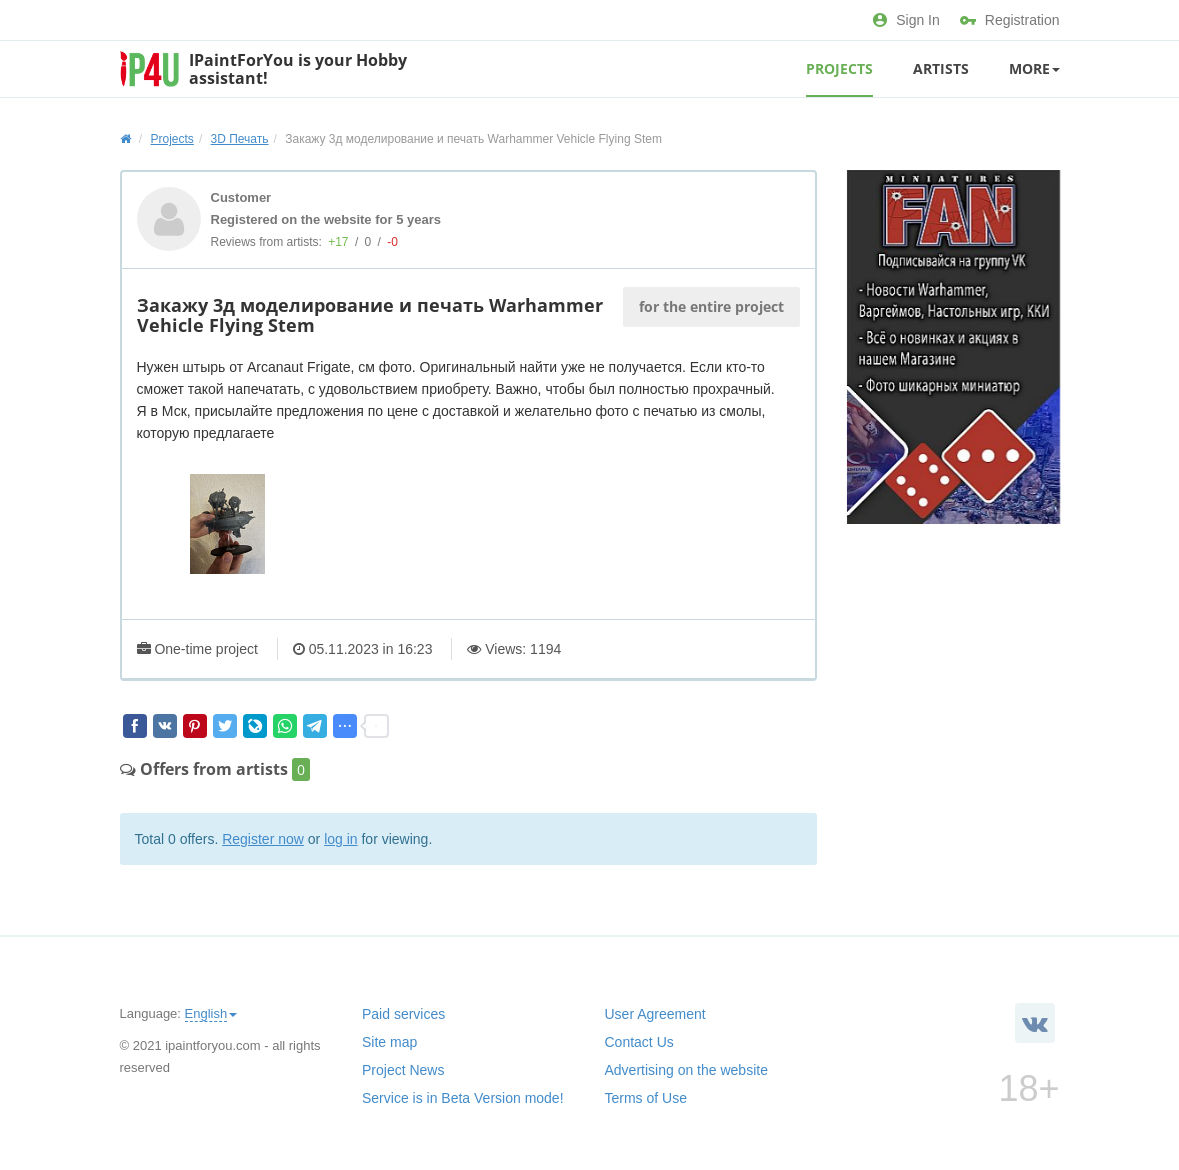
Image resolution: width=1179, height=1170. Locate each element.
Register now (263, 839)
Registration (1010, 20)
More (1034, 68)
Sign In (906, 20)
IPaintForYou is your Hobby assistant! (298, 69)
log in (340, 839)
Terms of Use (646, 1098)
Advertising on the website (686, 1070)
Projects (839, 68)
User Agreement (655, 1014)
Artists (941, 68)
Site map (389, 1042)
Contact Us (639, 1042)
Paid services (403, 1014)
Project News (403, 1070)
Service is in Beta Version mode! (463, 1098)
